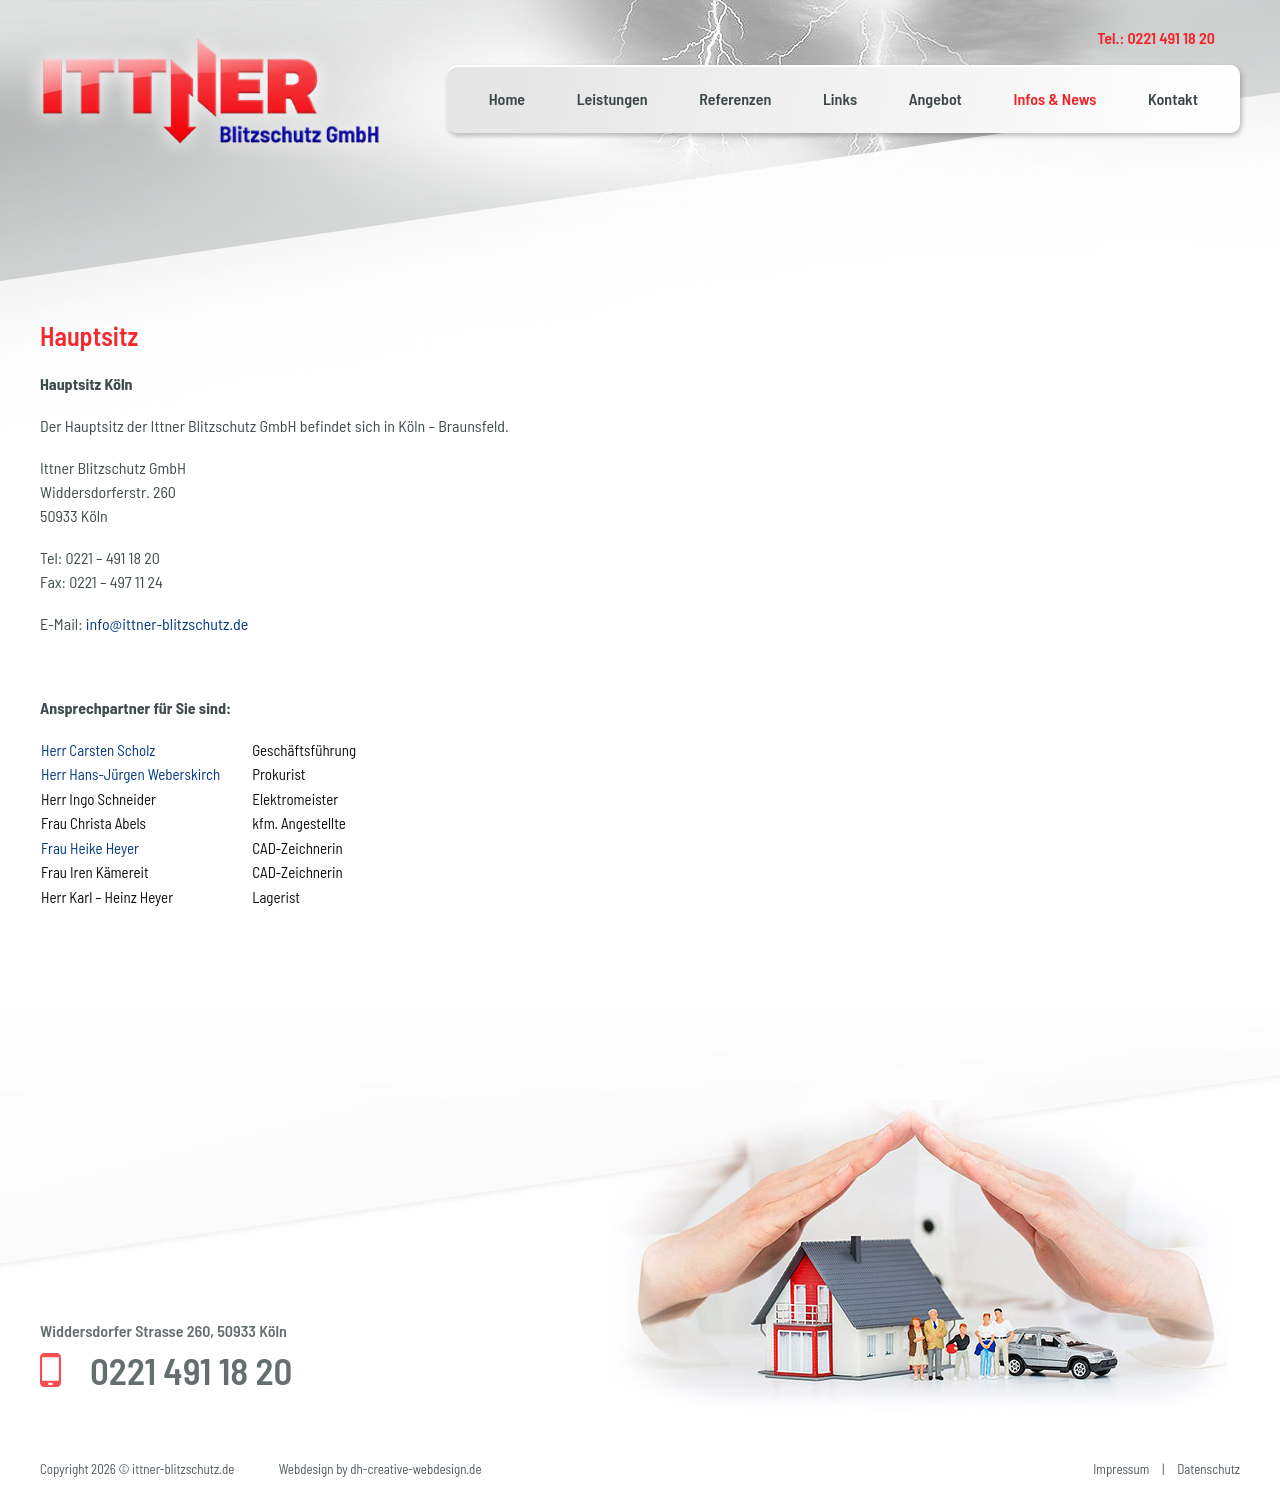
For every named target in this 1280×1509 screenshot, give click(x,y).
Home (507, 98)
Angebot (935, 98)
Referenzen (735, 98)
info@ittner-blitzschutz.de (167, 623)
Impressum (1121, 1469)
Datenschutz (1208, 1469)
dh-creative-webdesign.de (415, 1469)
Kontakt (1173, 98)
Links (840, 98)
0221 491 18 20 (191, 1370)
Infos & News (1055, 98)
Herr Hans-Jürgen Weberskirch (130, 774)
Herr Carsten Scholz (98, 750)
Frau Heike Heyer (90, 848)
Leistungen (612, 98)
